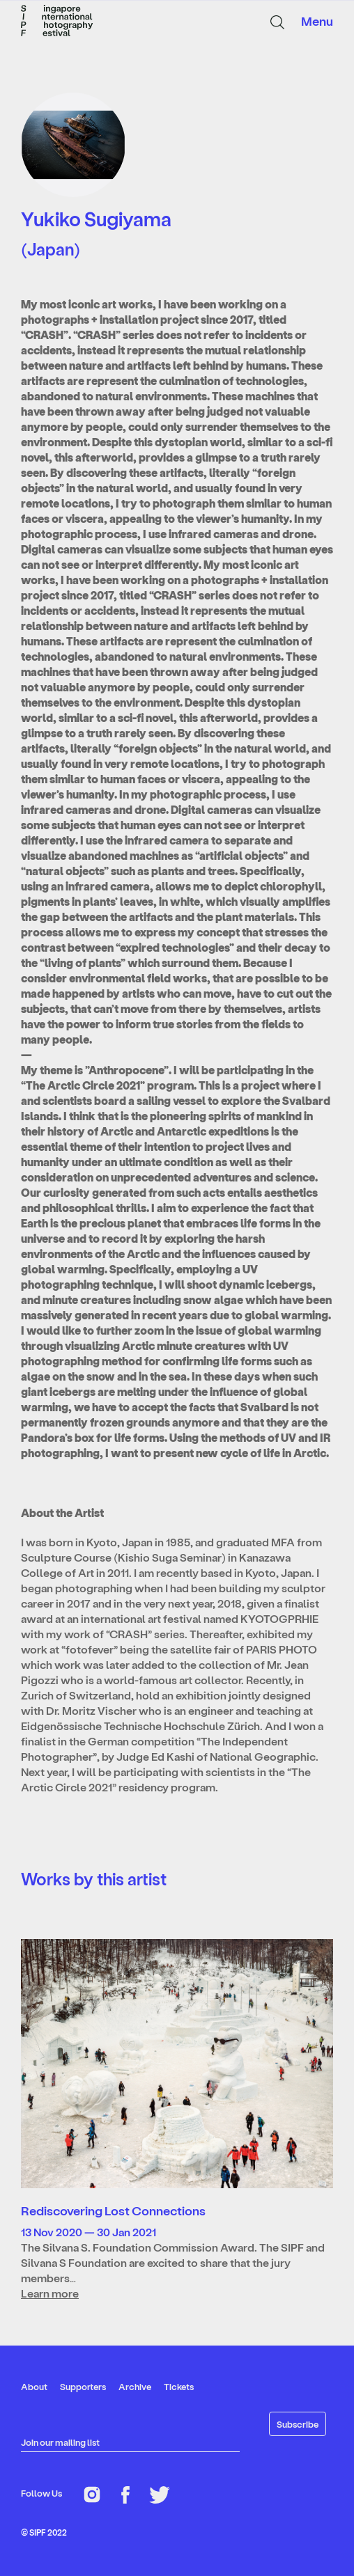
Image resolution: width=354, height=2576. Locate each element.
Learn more (50, 2293)
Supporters (83, 2386)
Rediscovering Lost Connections (113, 2210)
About (34, 2386)
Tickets (179, 2386)
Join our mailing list (60, 2442)
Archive (134, 2386)
